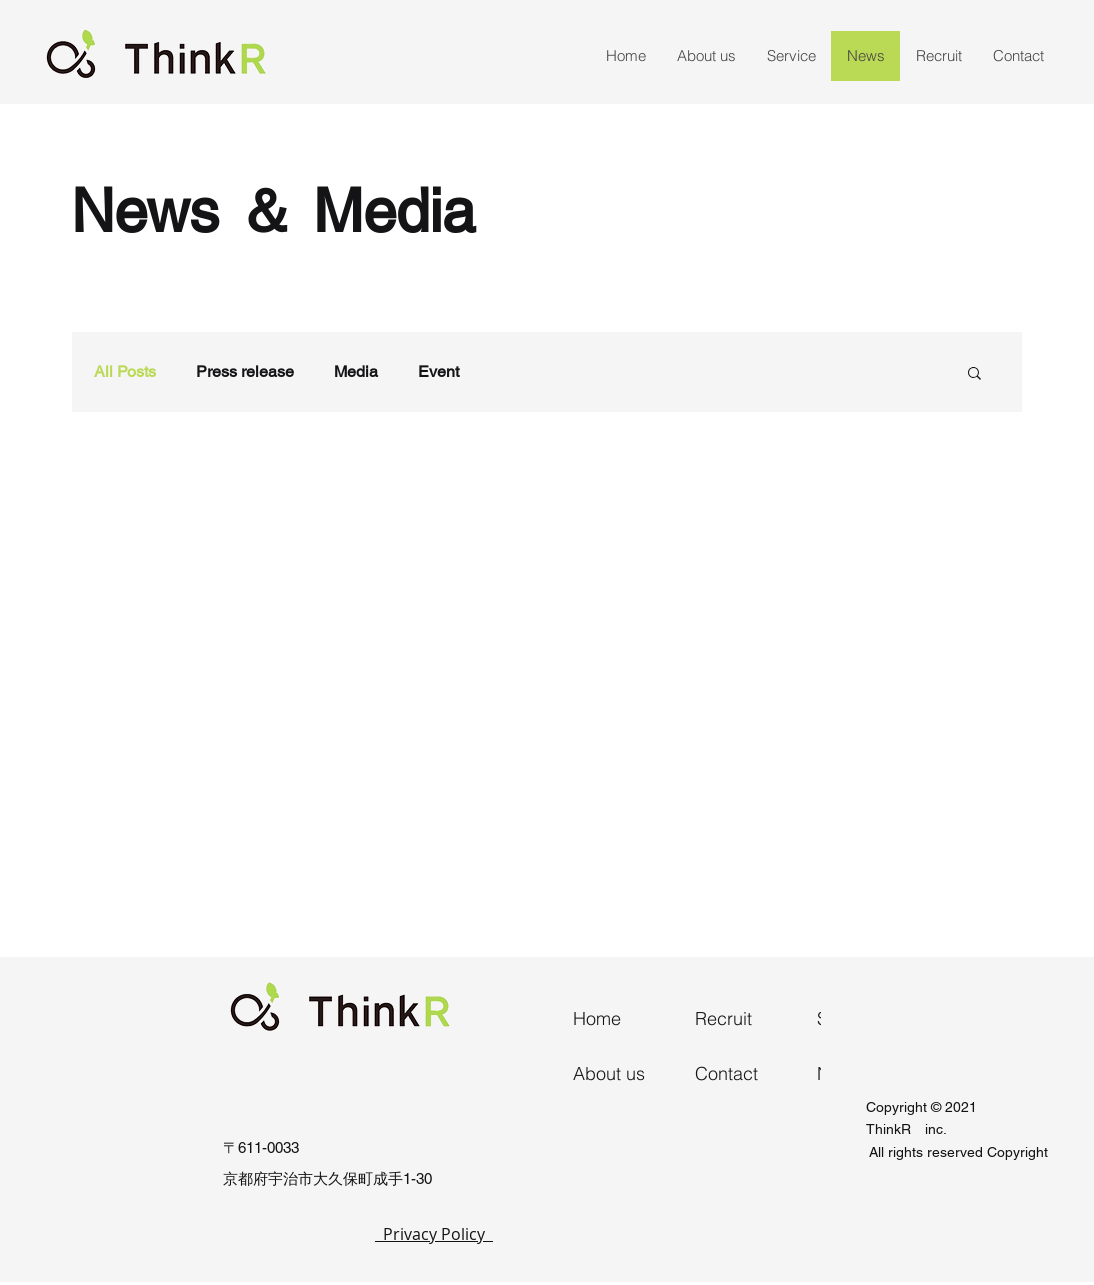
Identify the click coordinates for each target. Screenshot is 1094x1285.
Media (356, 371)
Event (438, 371)
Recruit (723, 1018)
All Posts (125, 371)
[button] (974, 374)
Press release (245, 371)
